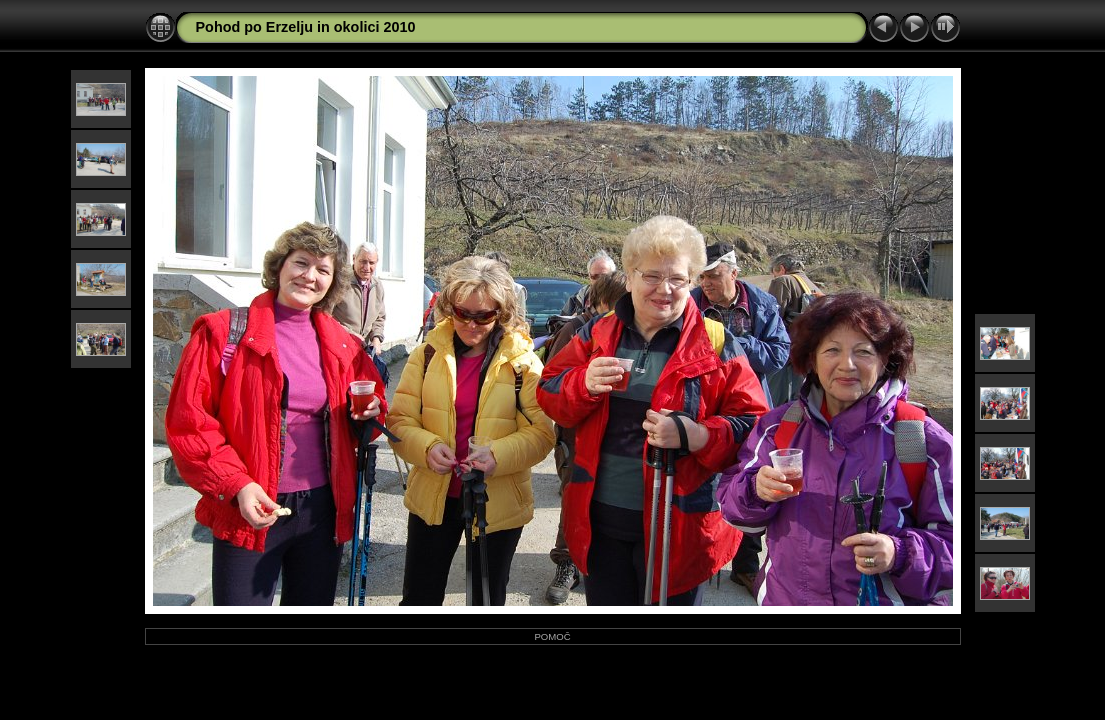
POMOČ (552, 636)
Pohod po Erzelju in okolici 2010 (306, 27)
